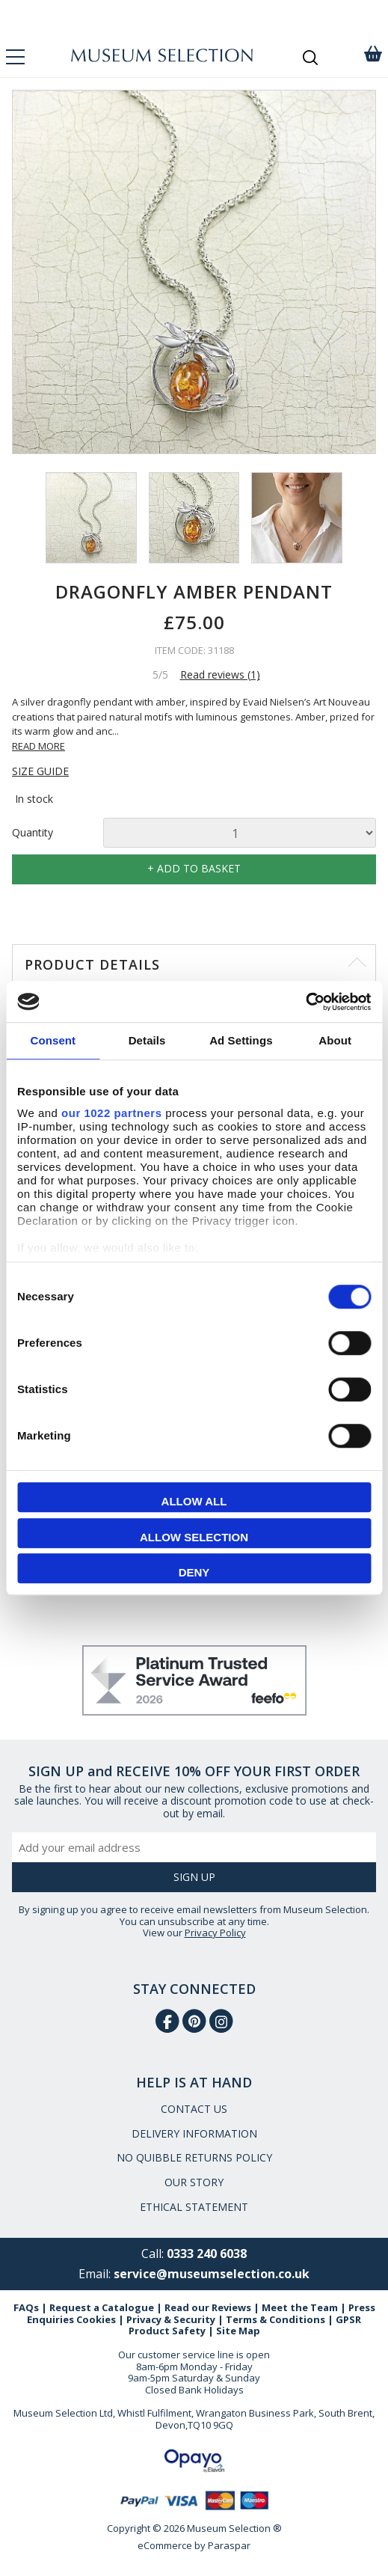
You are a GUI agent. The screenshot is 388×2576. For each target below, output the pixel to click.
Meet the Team (300, 2307)
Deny (194, 1572)
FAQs (26, 2307)
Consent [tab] (53, 1040)
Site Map (238, 2330)
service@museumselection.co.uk (212, 2274)
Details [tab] (147, 1040)
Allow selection (194, 1537)
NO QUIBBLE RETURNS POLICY (194, 2157)
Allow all (194, 1501)
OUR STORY (194, 2182)
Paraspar (229, 2545)
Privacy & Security (170, 2319)
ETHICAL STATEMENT (194, 2207)
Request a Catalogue (101, 2307)
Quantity (32, 833)
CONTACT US (194, 2109)
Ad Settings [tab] (240, 1040)
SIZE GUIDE (40, 771)
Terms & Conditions (275, 2319)
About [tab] (334, 1040)
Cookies (96, 2319)
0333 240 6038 (207, 2253)
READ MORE (38, 746)
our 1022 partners (111, 1113)
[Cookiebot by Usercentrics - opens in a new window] (305, 1002)
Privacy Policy (215, 1932)
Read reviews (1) (220, 674)
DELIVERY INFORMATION (194, 2133)
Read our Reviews (207, 2307)
